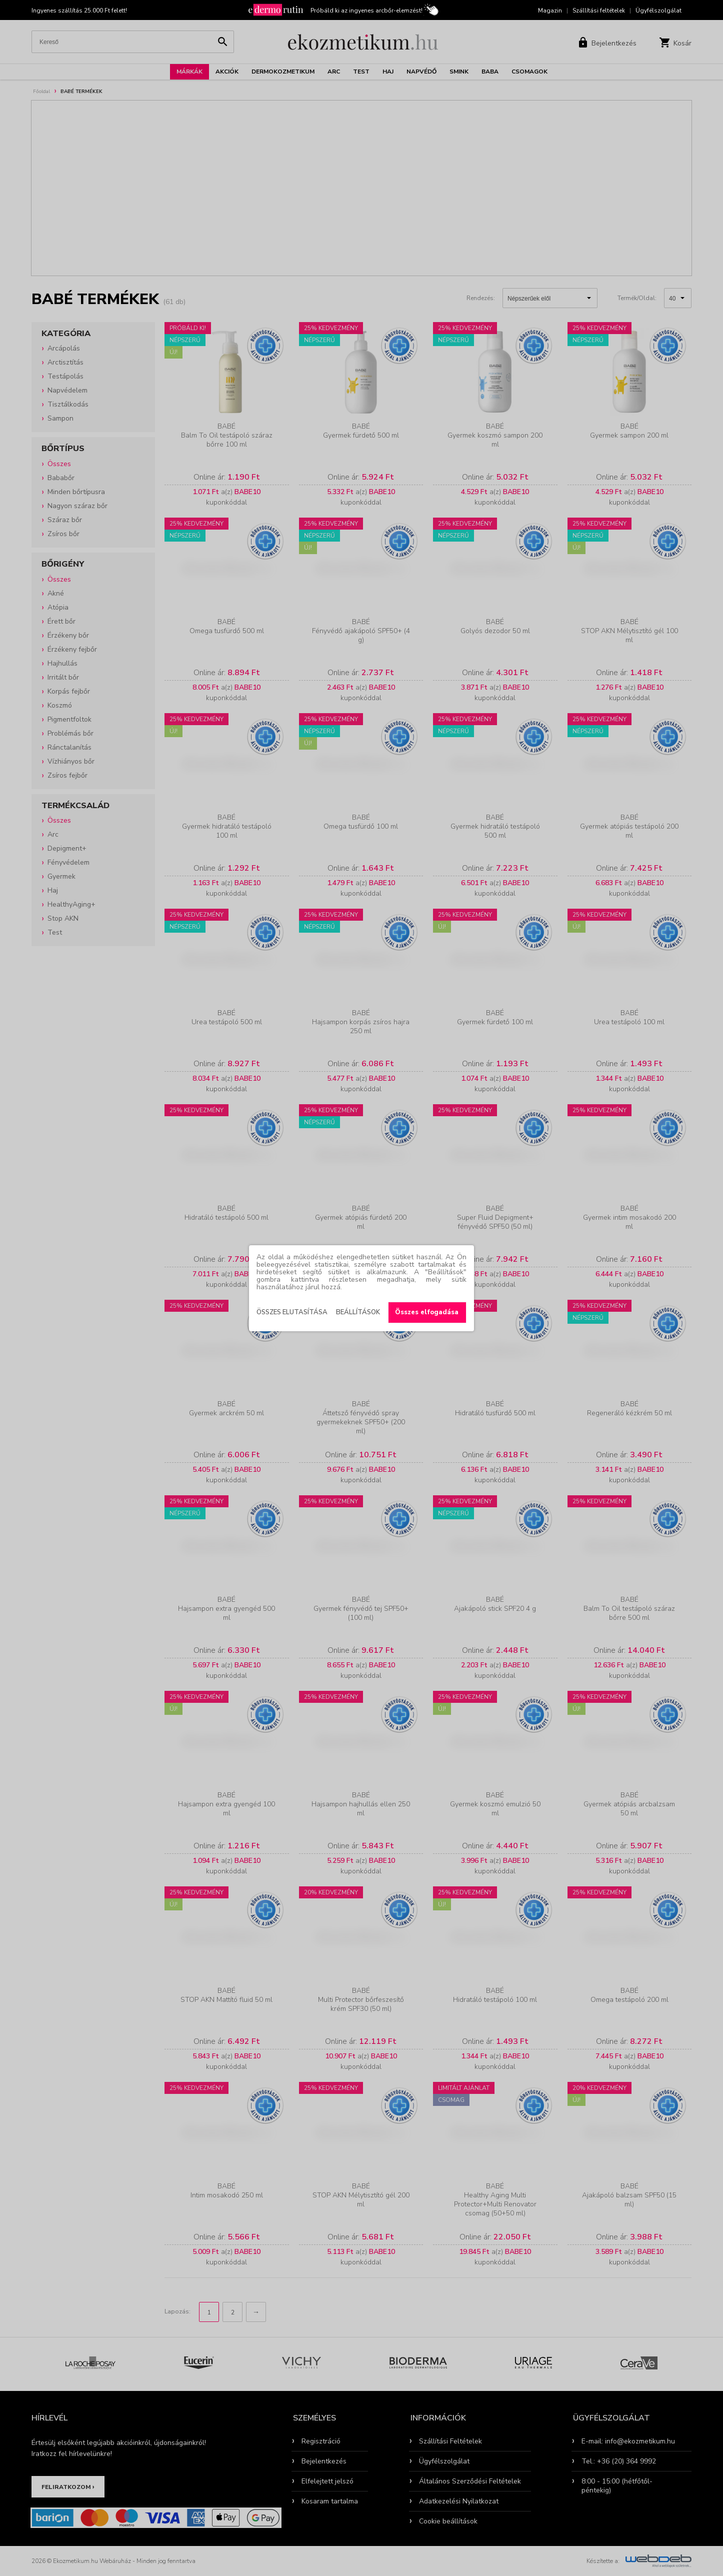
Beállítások (358, 1312)
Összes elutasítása (292, 1312)
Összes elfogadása (426, 1312)
